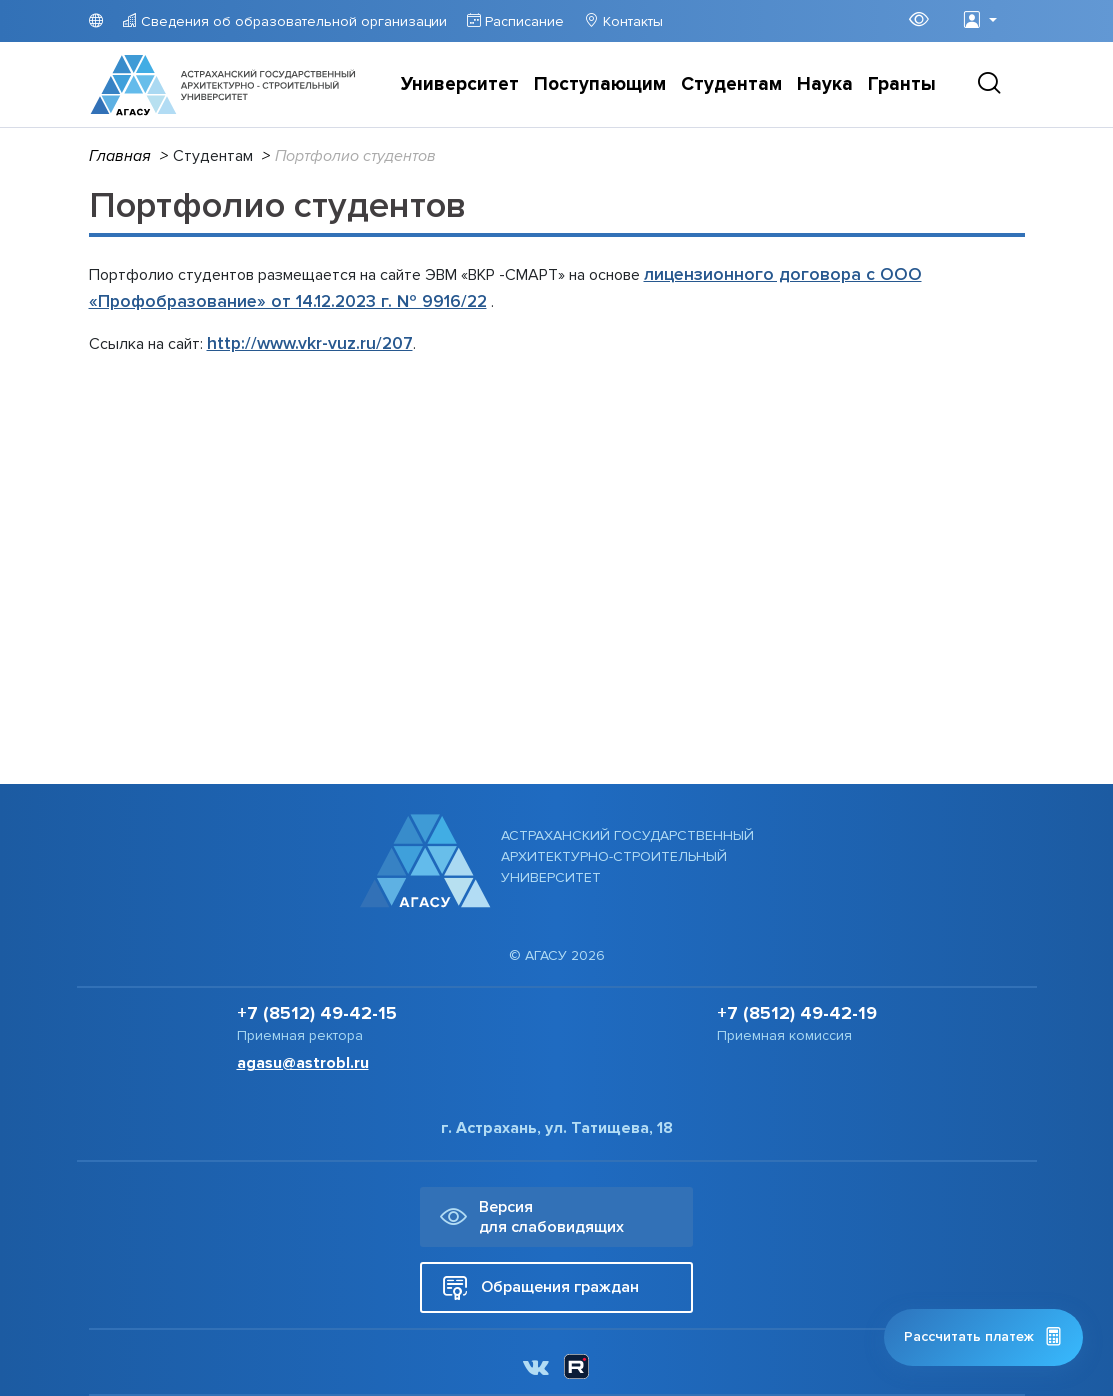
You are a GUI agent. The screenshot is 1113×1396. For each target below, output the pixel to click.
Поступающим (600, 84)
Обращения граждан (540, 1287)
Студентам (731, 84)
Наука (825, 84)
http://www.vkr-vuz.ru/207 (310, 343)
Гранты (902, 84)
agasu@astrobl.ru (303, 1063)
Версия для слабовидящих (532, 1217)
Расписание (522, 21)
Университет (460, 84)
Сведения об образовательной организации (292, 21)
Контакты (631, 21)
